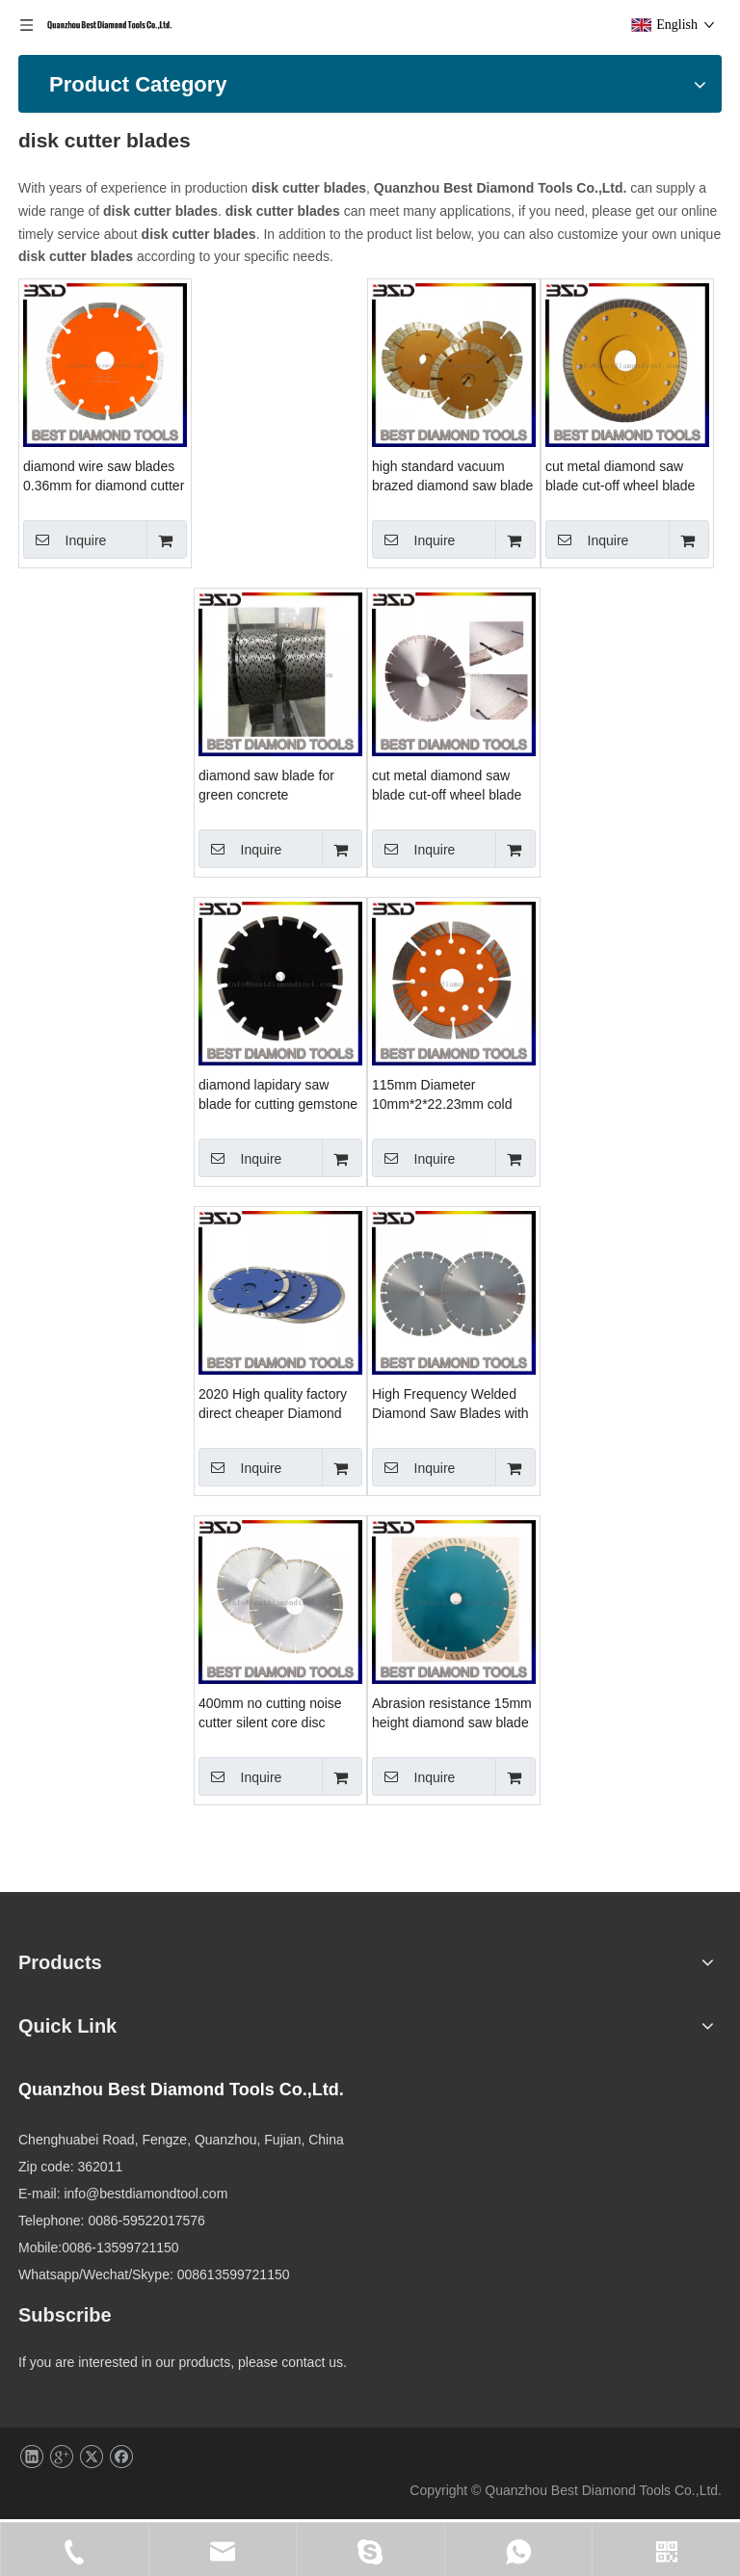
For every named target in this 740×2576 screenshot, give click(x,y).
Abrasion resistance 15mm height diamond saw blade (284, 1977)
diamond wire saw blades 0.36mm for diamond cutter (284, 431)
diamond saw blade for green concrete (621, 740)
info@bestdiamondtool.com (447, 2393)
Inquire (245, 495)
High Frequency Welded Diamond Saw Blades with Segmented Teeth (282, 1669)
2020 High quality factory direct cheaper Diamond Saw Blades (627, 1360)
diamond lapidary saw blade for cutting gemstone (632, 1050)
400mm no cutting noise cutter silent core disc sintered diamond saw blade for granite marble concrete (625, 1669)
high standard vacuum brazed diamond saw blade (633, 431)
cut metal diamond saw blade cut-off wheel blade (279, 740)
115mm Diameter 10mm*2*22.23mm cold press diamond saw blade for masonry (280, 1360)
